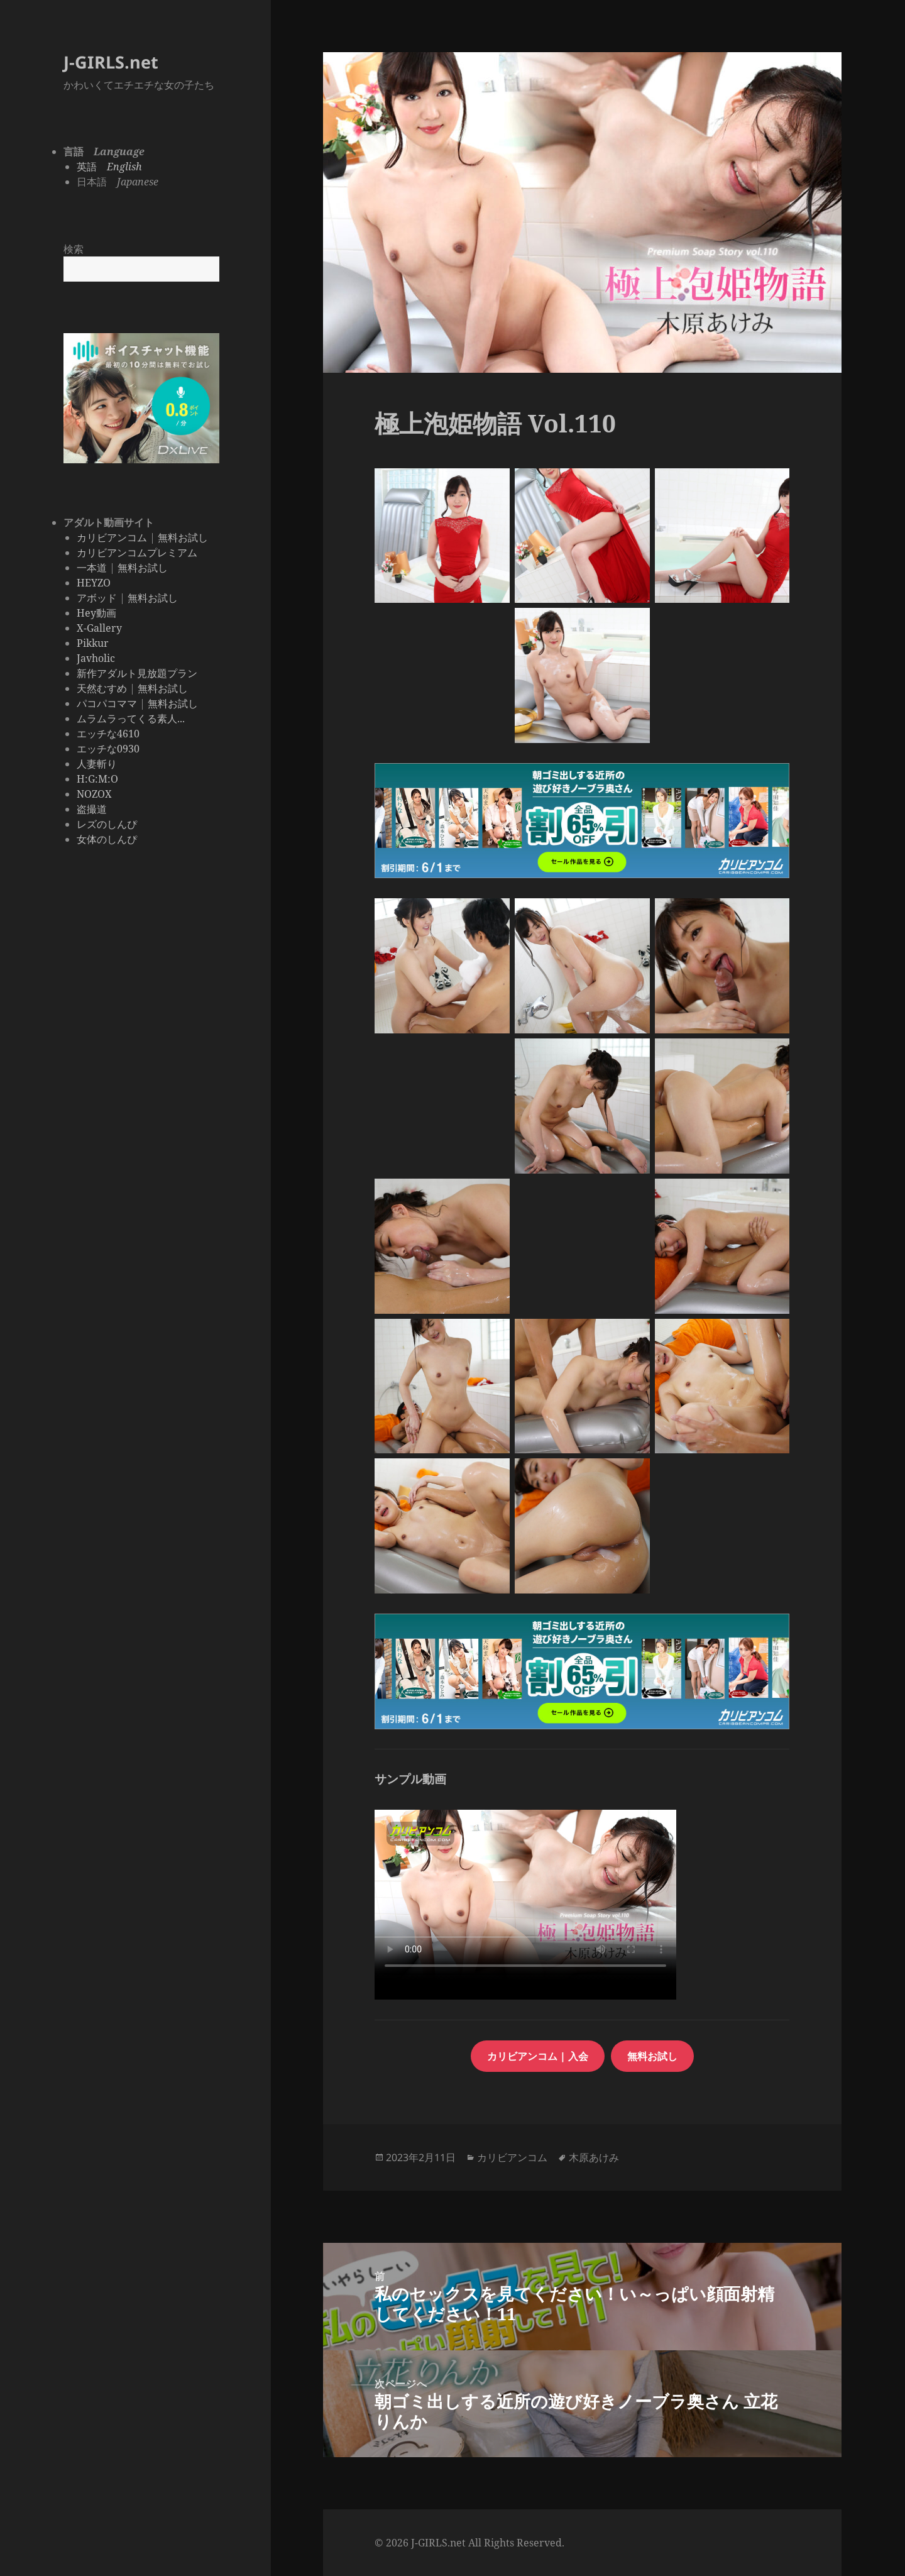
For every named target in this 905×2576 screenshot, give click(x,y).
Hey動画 (96, 613)
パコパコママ (107, 703)
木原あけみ (594, 2157)
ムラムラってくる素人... (131, 718)
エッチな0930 (108, 749)
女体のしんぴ (107, 839)
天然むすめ (102, 688)
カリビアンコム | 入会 (537, 2056)
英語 (109, 166)
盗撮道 (92, 809)
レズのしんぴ (107, 824)
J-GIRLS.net (110, 62)
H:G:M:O (97, 779)
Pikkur (93, 643)
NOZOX (94, 794)
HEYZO (94, 583)
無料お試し (183, 537)
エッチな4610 (108, 733)
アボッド (97, 598)
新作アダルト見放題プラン (137, 673)
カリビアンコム (112, 537)
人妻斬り (97, 764)
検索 (73, 249)
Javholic (96, 658)
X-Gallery (99, 628)
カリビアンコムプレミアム (137, 552)
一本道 (92, 568)
